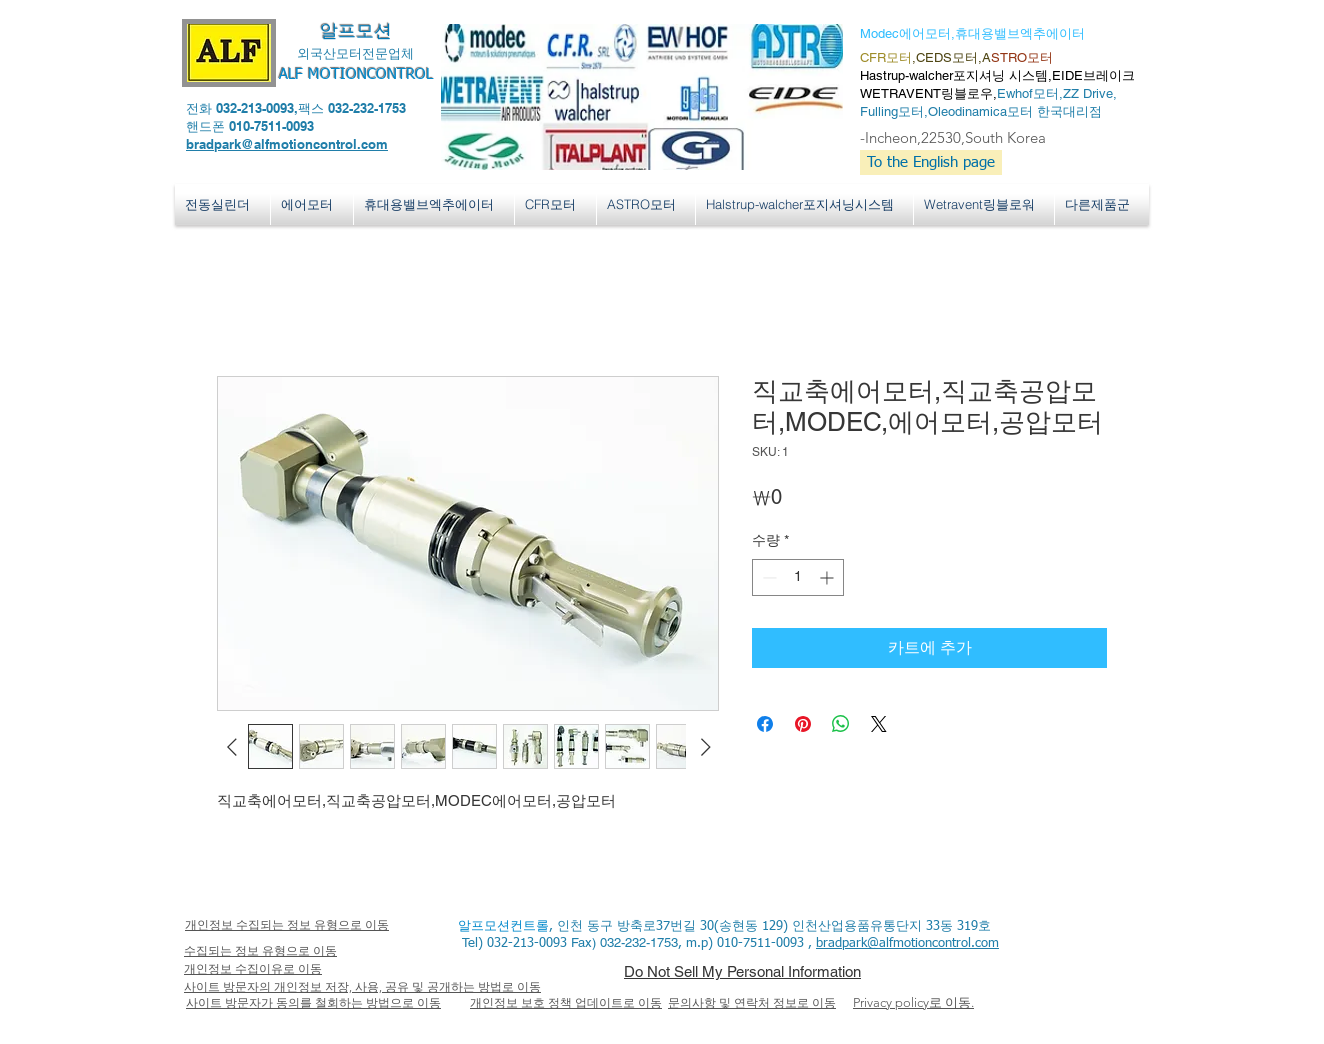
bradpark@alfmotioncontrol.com (287, 144)
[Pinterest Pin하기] (803, 724)
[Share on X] (879, 724)
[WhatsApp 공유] (841, 724)
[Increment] (828, 577)
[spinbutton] (798, 577)
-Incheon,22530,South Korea (953, 137)
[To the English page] (931, 162)
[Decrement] (767, 577)
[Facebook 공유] (765, 724)
